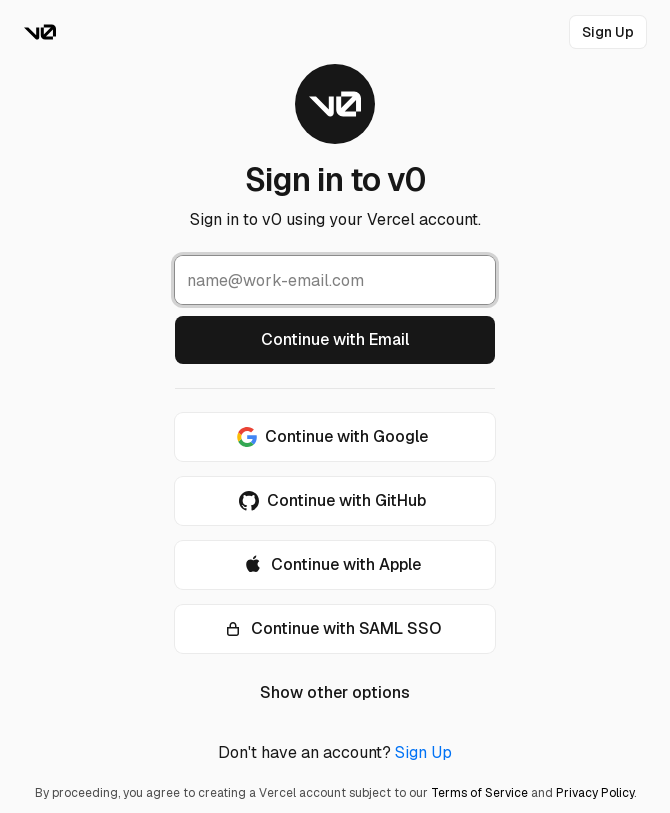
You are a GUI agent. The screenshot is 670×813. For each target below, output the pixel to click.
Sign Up (423, 752)
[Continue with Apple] (335, 565)
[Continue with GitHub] (335, 501)
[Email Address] (335, 280)
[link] (608, 32)
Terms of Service (479, 793)
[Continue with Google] (335, 437)
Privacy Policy (595, 793)
